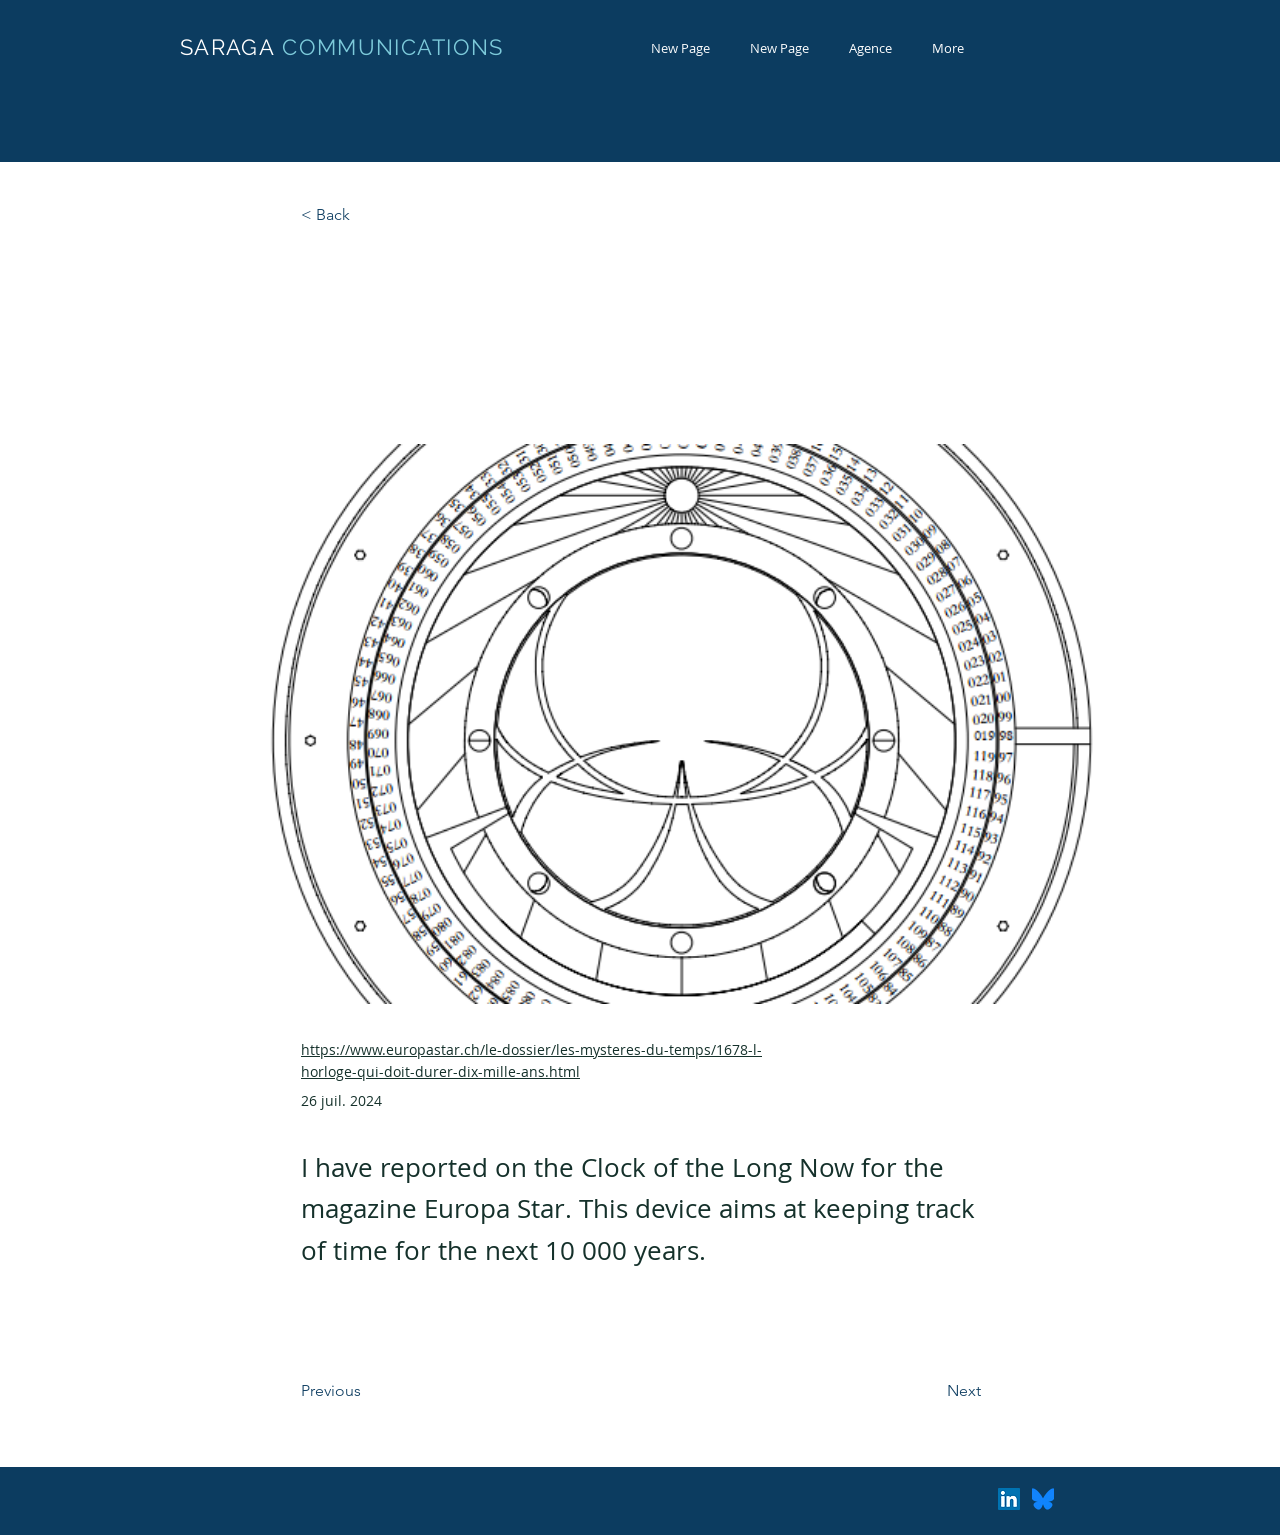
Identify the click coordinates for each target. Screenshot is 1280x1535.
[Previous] (367, 1392)
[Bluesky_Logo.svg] (1043, 1499)
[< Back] (367, 215)
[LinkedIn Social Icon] (1009, 1499)
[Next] (931, 1392)
